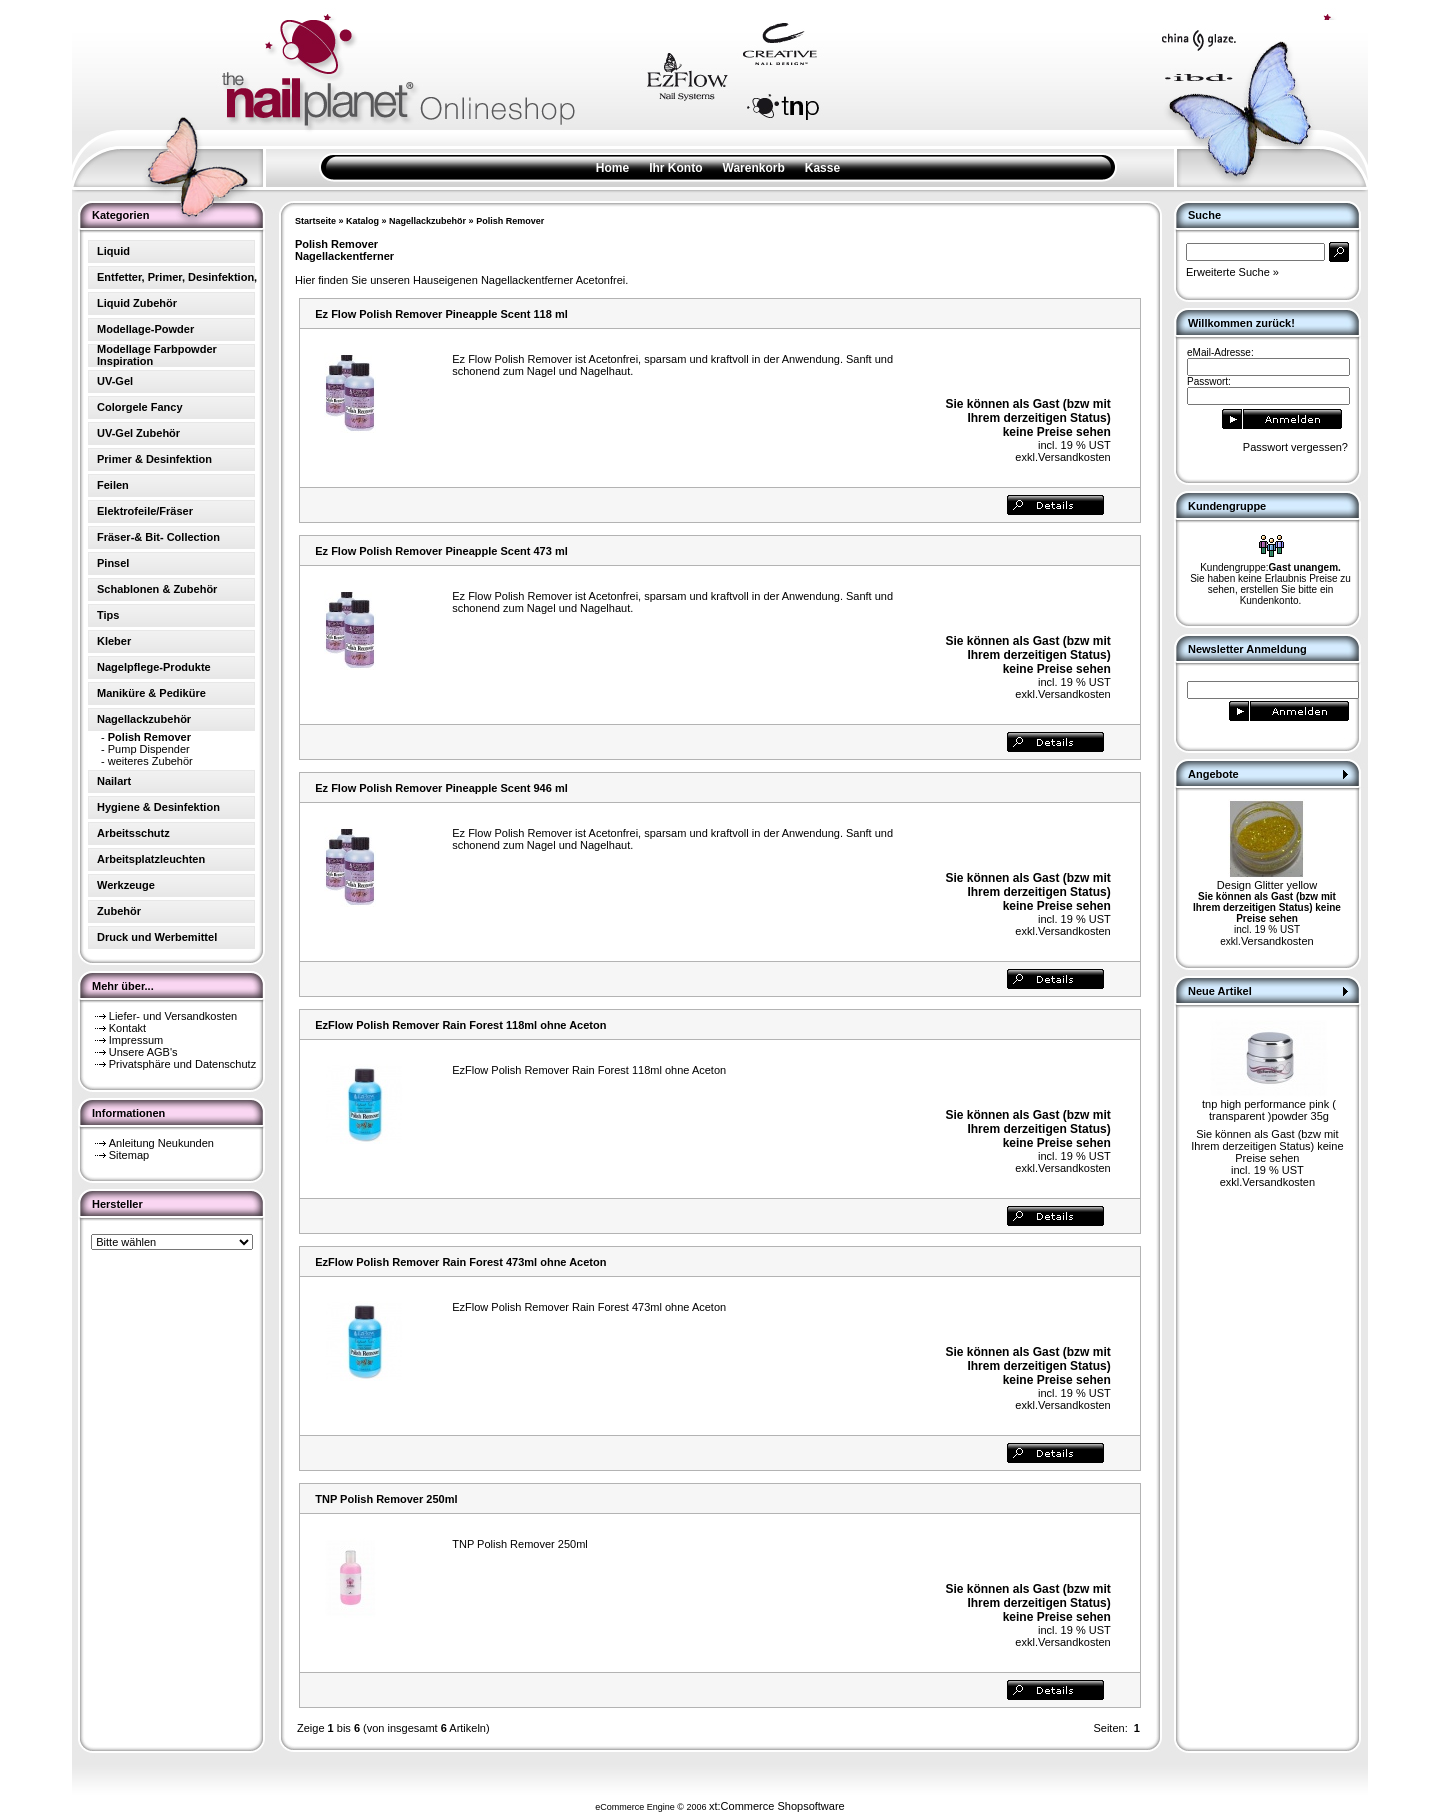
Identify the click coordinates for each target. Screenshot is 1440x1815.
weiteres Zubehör (150, 761)
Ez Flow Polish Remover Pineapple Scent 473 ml (441, 551)
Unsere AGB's (143, 1052)
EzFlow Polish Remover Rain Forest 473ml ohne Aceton (460, 1262)
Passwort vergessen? (1295, 447)
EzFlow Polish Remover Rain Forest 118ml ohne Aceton (460, 1025)
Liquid (113, 251)
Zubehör (119, 911)
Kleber (114, 641)
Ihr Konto (675, 168)
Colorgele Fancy (140, 407)
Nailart (114, 781)
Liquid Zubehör (137, 303)
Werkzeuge (126, 885)
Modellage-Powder (145, 329)
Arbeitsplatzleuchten (151, 859)
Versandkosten (1074, 457)
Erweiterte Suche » (1232, 272)
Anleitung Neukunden (161, 1143)
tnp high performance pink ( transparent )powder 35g (1269, 1110)
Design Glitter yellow (1267, 885)
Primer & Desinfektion (154, 459)
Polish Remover (510, 221)
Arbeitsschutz (133, 833)
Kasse (822, 168)
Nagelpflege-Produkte (154, 667)
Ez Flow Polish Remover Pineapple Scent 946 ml (441, 788)
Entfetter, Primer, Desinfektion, (177, 277)
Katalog (362, 221)
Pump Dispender (149, 749)
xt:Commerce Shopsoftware (777, 1806)
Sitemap (129, 1155)
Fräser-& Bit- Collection (158, 537)
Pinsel (113, 563)
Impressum (136, 1040)
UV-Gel (115, 381)
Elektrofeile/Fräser (145, 511)
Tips (108, 615)
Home (612, 168)
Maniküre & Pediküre (151, 693)
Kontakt (127, 1028)
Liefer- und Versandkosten (173, 1016)
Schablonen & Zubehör (157, 589)
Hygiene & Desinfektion (158, 807)
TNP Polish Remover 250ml (386, 1499)
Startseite (315, 221)
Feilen (113, 485)
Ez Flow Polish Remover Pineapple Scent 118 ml (441, 314)
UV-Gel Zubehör (138, 433)
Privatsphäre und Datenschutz (182, 1064)
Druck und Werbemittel (157, 937)
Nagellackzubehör (427, 221)
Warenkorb (754, 168)
